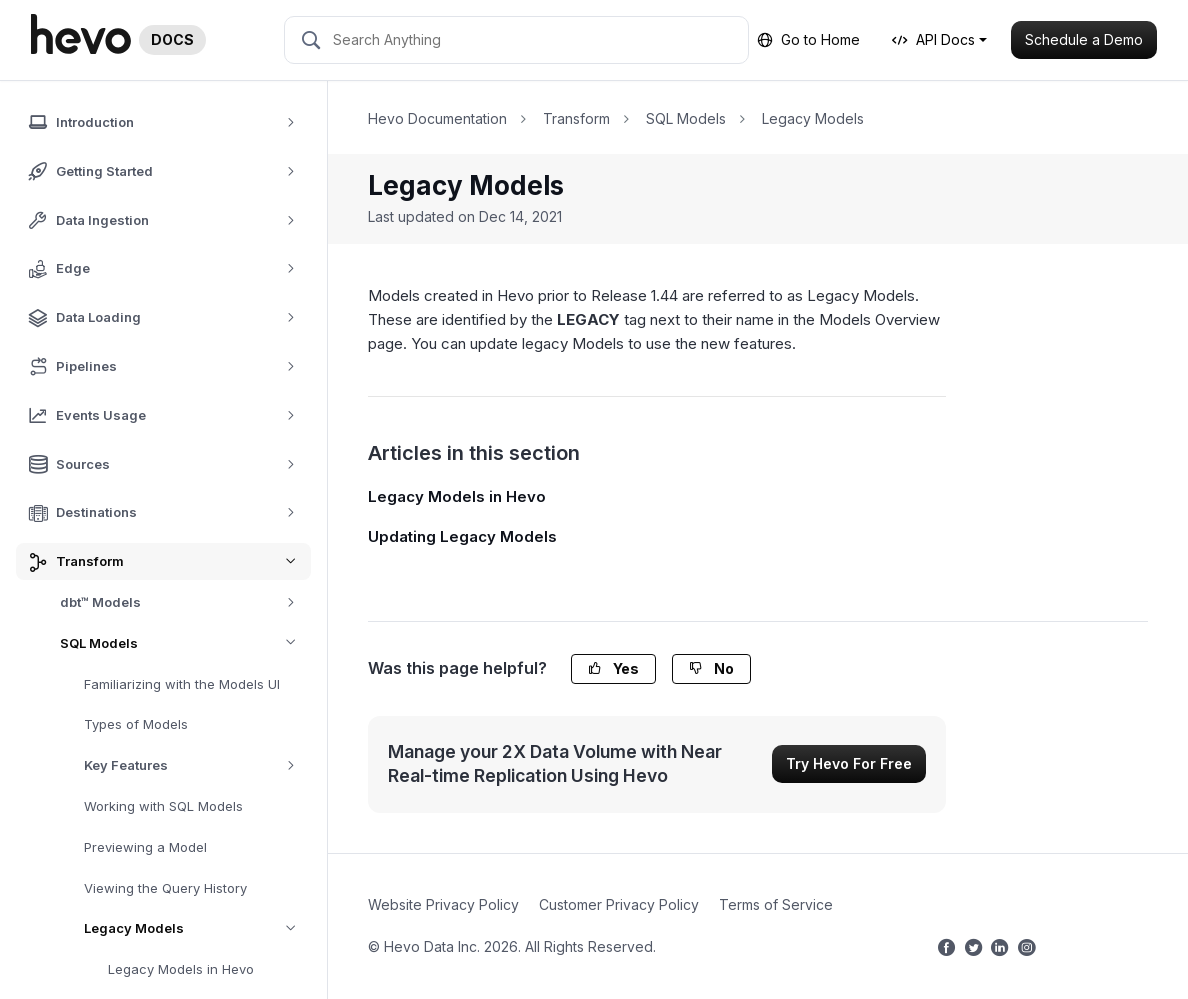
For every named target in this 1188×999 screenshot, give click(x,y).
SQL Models (185, 643)
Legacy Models (197, 928)
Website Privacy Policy (443, 904)
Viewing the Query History (165, 888)
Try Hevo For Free (849, 763)
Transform (576, 118)
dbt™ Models (184, 602)
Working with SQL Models (163, 806)
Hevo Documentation (437, 118)
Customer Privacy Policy (619, 904)
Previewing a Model (145, 847)
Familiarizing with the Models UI (182, 684)
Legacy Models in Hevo (181, 969)
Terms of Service (776, 904)
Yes (613, 668)
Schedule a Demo (1084, 39)
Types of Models (136, 724)
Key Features (196, 765)
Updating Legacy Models (462, 536)
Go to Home (808, 39)
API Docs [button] (933, 39)
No (711, 668)
